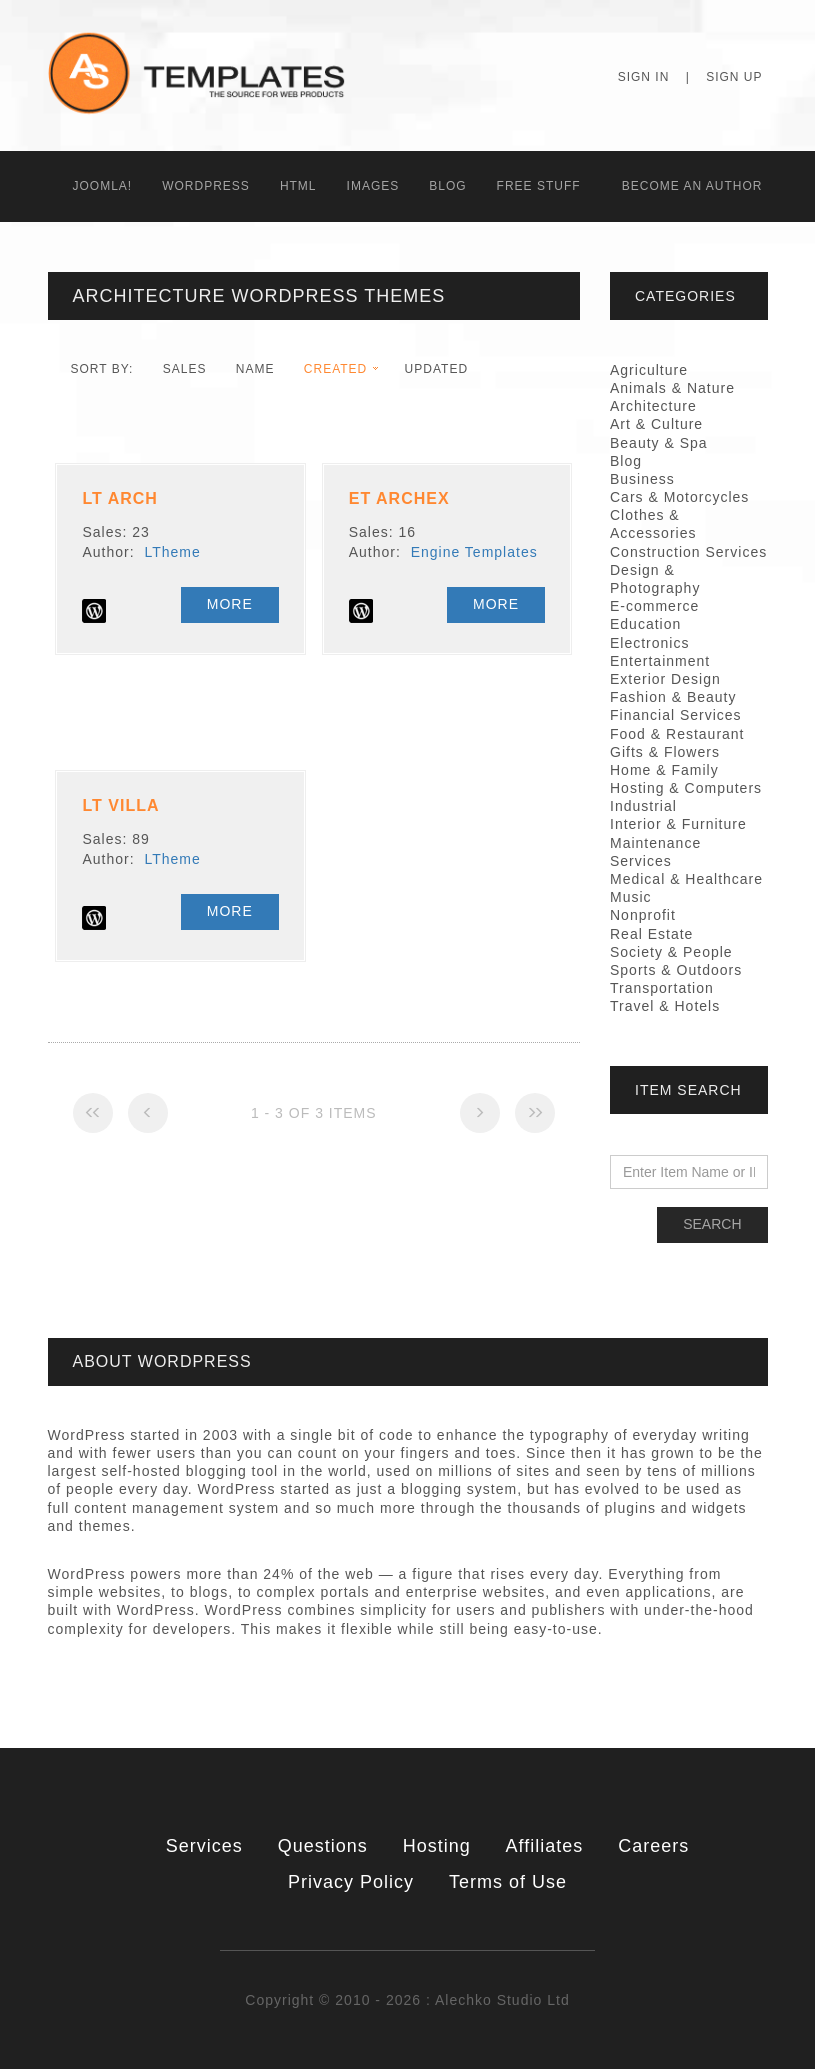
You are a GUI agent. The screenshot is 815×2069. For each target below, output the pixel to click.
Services (204, 1846)
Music (631, 897)
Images (373, 186)
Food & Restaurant (677, 734)
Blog (447, 186)
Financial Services (676, 715)
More (230, 604)
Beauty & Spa (659, 443)
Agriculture (649, 370)
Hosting (437, 1846)
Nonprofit (643, 915)
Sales (185, 369)
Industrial (643, 806)
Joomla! (103, 186)
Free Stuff (539, 186)
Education (645, 624)
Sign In (644, 77)
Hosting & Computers (686, 788)
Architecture (653, 406)
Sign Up (734, 77)
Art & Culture (656, 424)
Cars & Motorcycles (679, 497)
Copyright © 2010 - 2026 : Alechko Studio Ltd (407, 2000)
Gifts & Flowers (665, 752)
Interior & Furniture (678, 824)
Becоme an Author (692, 186)
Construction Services (688, 552)
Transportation (662, 988)
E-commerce (654, 606)
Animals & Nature (672, 388)
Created (335, 369)
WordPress (206, 186)
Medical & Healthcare (686, 879)
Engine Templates (474, 552)
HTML (298, 186)
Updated (436, 369)
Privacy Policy (351, 1882)
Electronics (649, 643)
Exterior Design (665, 679)
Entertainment (660, 661)
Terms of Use (508, 1882)
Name (255, 369)
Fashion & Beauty (673, 697)
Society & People (671, 952)
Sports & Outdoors (676, 970)
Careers (653, 1846)
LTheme (172, 552)
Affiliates (545, 1846)
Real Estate (651, 934)
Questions (323, 1846)
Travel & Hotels (665, 1006)
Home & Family (664, 770)
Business (642, 479)
